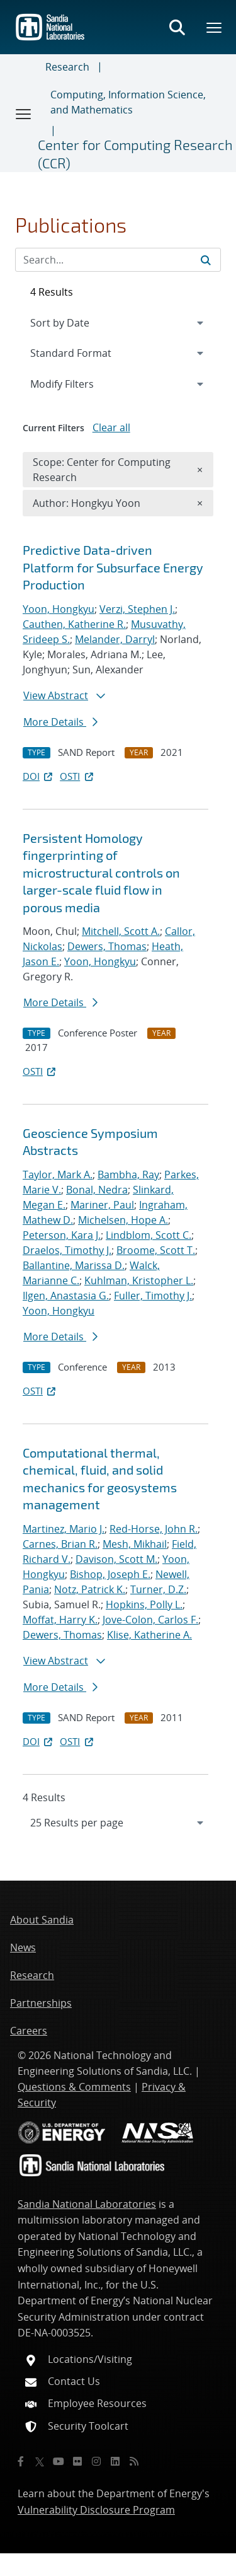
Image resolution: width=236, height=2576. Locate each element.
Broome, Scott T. (155, 1250)
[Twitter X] (39, 2461)
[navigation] (118, 1822)
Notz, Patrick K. (89, 1589)
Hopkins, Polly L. (144, 1604)
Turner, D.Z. (158, 1589)
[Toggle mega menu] (214, 27)
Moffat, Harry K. (60, 1620)
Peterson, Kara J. (62, 1235)
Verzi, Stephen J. (137, 609)
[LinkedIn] (115, 2461)
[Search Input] (118, 260)
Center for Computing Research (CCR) (135, 153)
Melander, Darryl (115, 639)
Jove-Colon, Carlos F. (150, 1620)
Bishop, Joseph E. (110, 1574)
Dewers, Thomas (107, 946)
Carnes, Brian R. (60, 1544)
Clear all (111, 427)
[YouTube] (58, 2461)
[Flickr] (77, 2461)
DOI (39, 776)
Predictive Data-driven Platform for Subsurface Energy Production (113, 567)
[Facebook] (20, 2461)
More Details (60, 722)
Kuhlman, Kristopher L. (138, 1280)
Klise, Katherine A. (149, 1635)
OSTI (77, 776)
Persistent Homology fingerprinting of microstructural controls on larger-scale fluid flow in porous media (101, 872)
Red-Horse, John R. (154, 1529)
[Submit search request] (206, 260)
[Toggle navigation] (24, 113)
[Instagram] (96, 2461)
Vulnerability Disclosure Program (96, 2510)
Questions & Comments (74, 2087)
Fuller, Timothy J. (153, 1296)
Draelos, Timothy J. (67, 1250)
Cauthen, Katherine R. (74, 624)
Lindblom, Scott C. (148, 1235)
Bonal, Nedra (97, 1190)
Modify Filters (79, 383)
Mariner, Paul (102, 1205)
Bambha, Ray (128, 1174)
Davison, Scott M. (116, 1559)
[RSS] (134, 2461)
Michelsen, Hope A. (123, 1220)
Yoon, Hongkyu (58, 609)
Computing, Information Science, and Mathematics (128, 102)
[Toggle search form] (177, 27)
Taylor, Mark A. (58, 1174)
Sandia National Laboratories (87, 2204)
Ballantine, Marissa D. (74, 1265)
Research (67, 67)
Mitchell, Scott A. (121, 931)
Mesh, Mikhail (135, 1544)
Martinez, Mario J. (63, 1529)
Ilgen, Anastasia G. (66, 1296)
